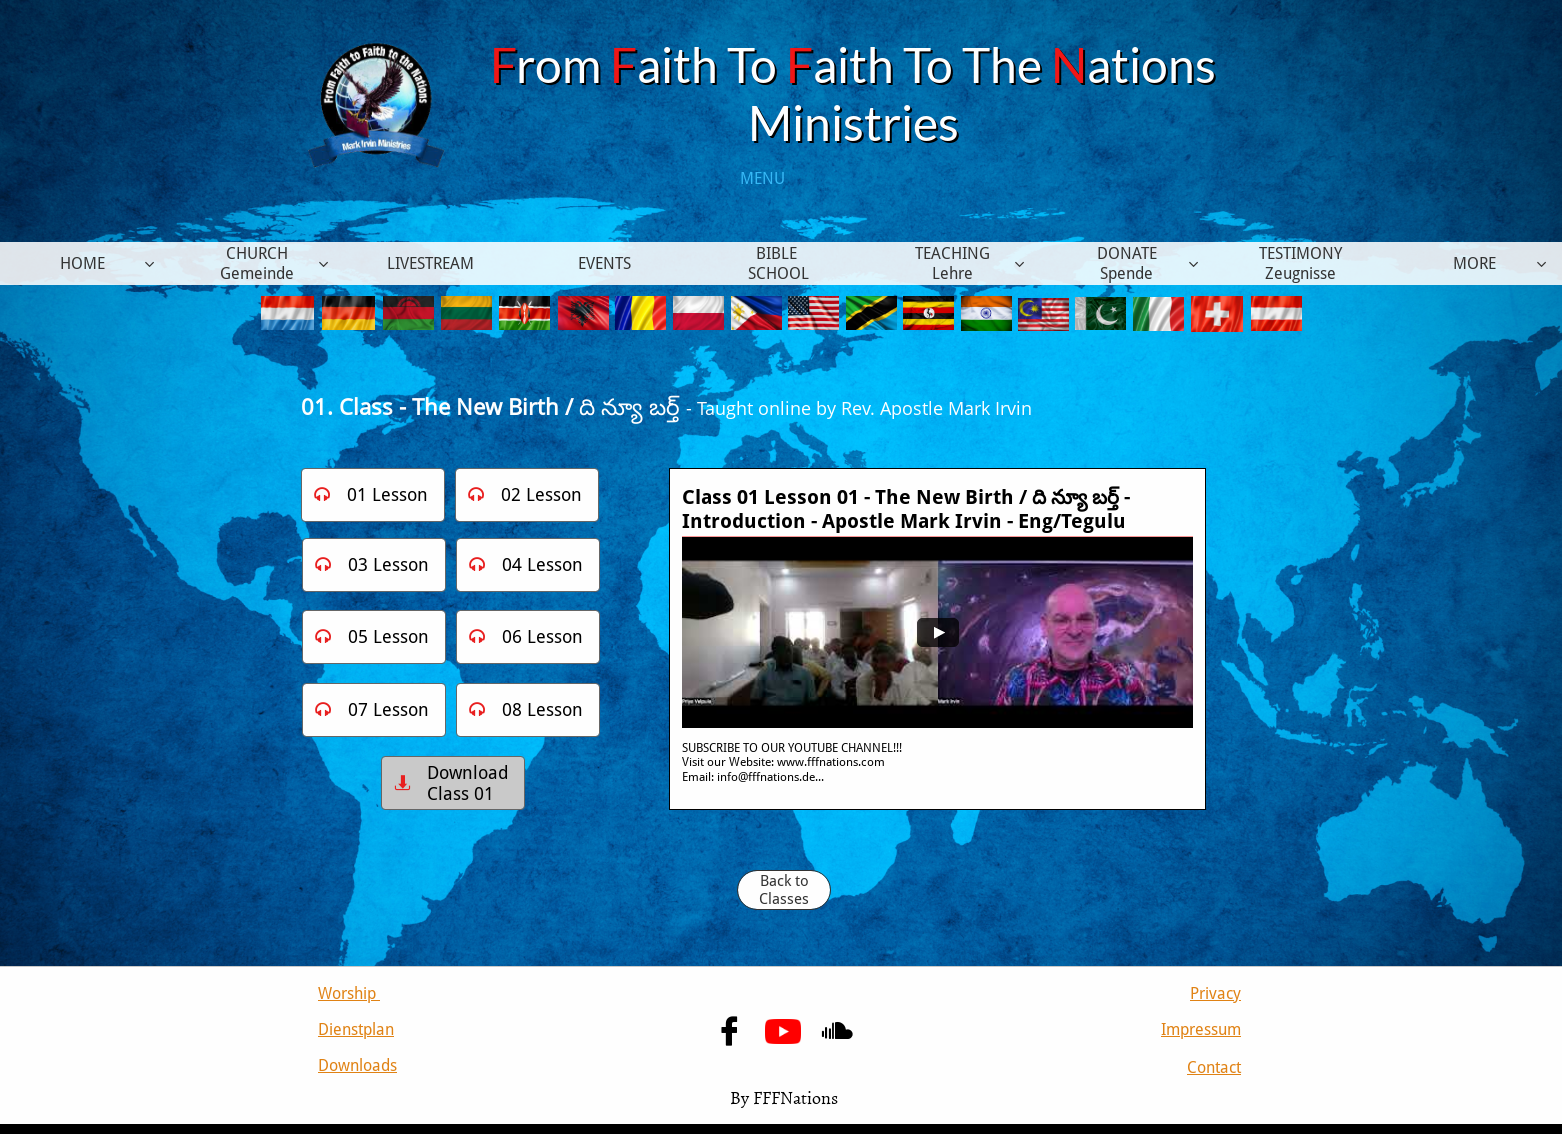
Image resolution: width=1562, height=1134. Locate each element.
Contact (1214, 1067)
